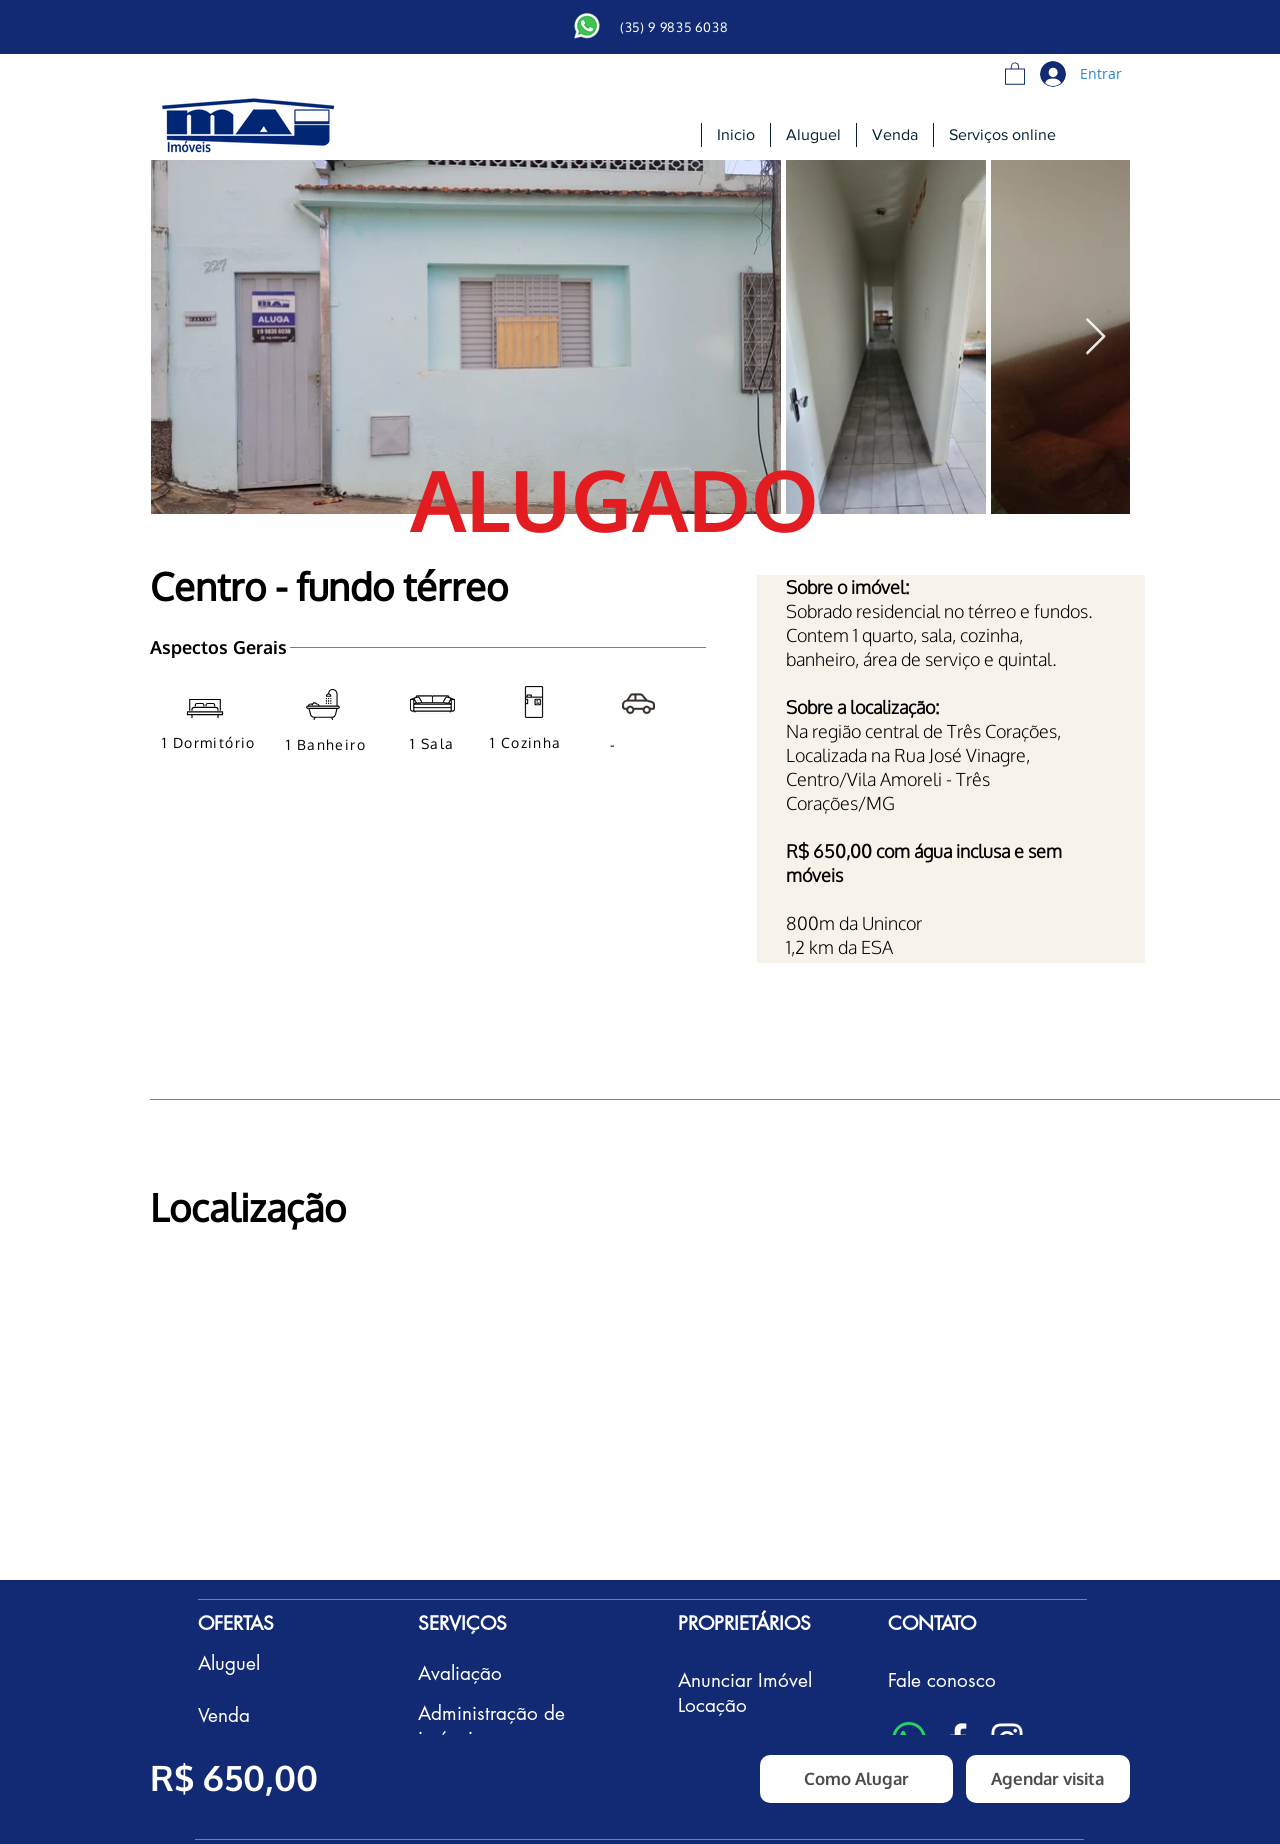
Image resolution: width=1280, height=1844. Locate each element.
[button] (1015, 73)
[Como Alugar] (856, 1779)
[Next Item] (1095, 337)
